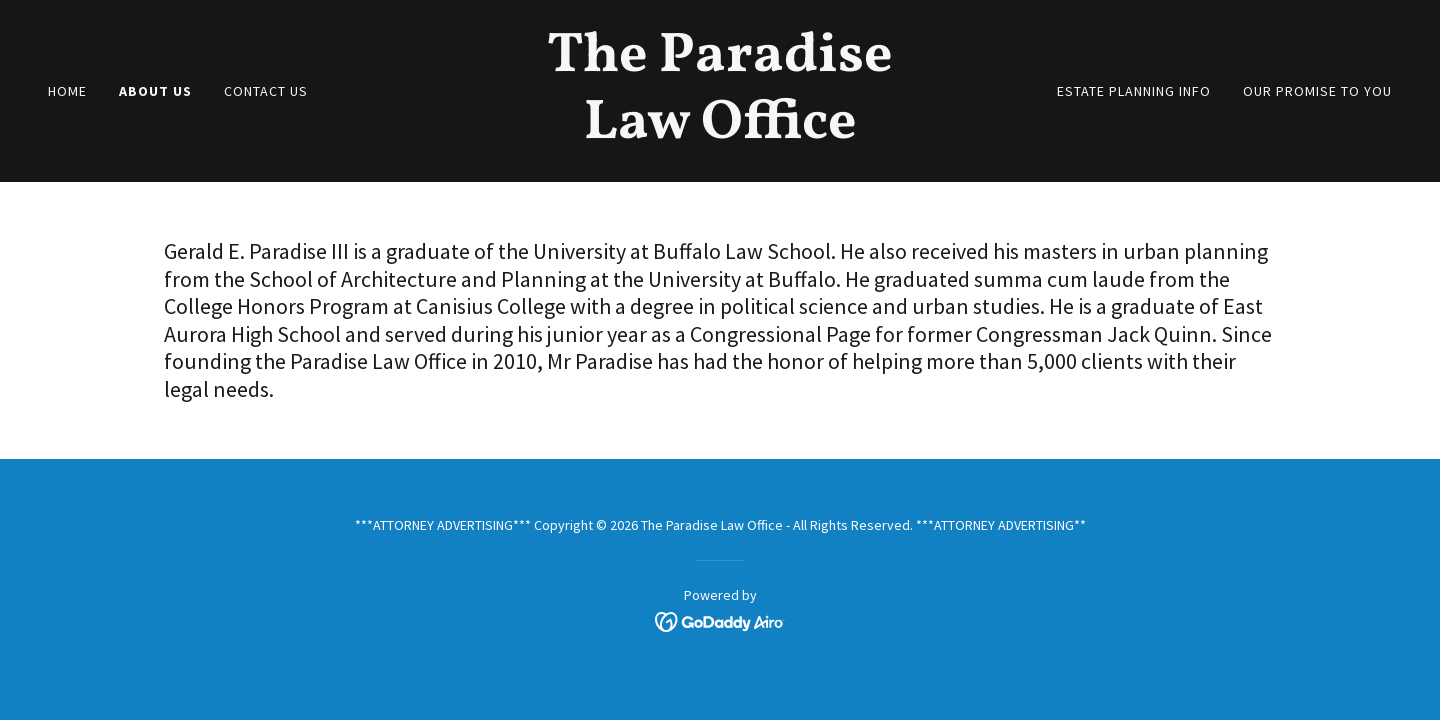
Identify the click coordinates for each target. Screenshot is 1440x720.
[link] (720, 132)
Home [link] (67, 91)
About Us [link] (155, 91)
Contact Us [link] (266, 91)
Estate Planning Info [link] (1134, 91)
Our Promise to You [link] (1317, 91)
